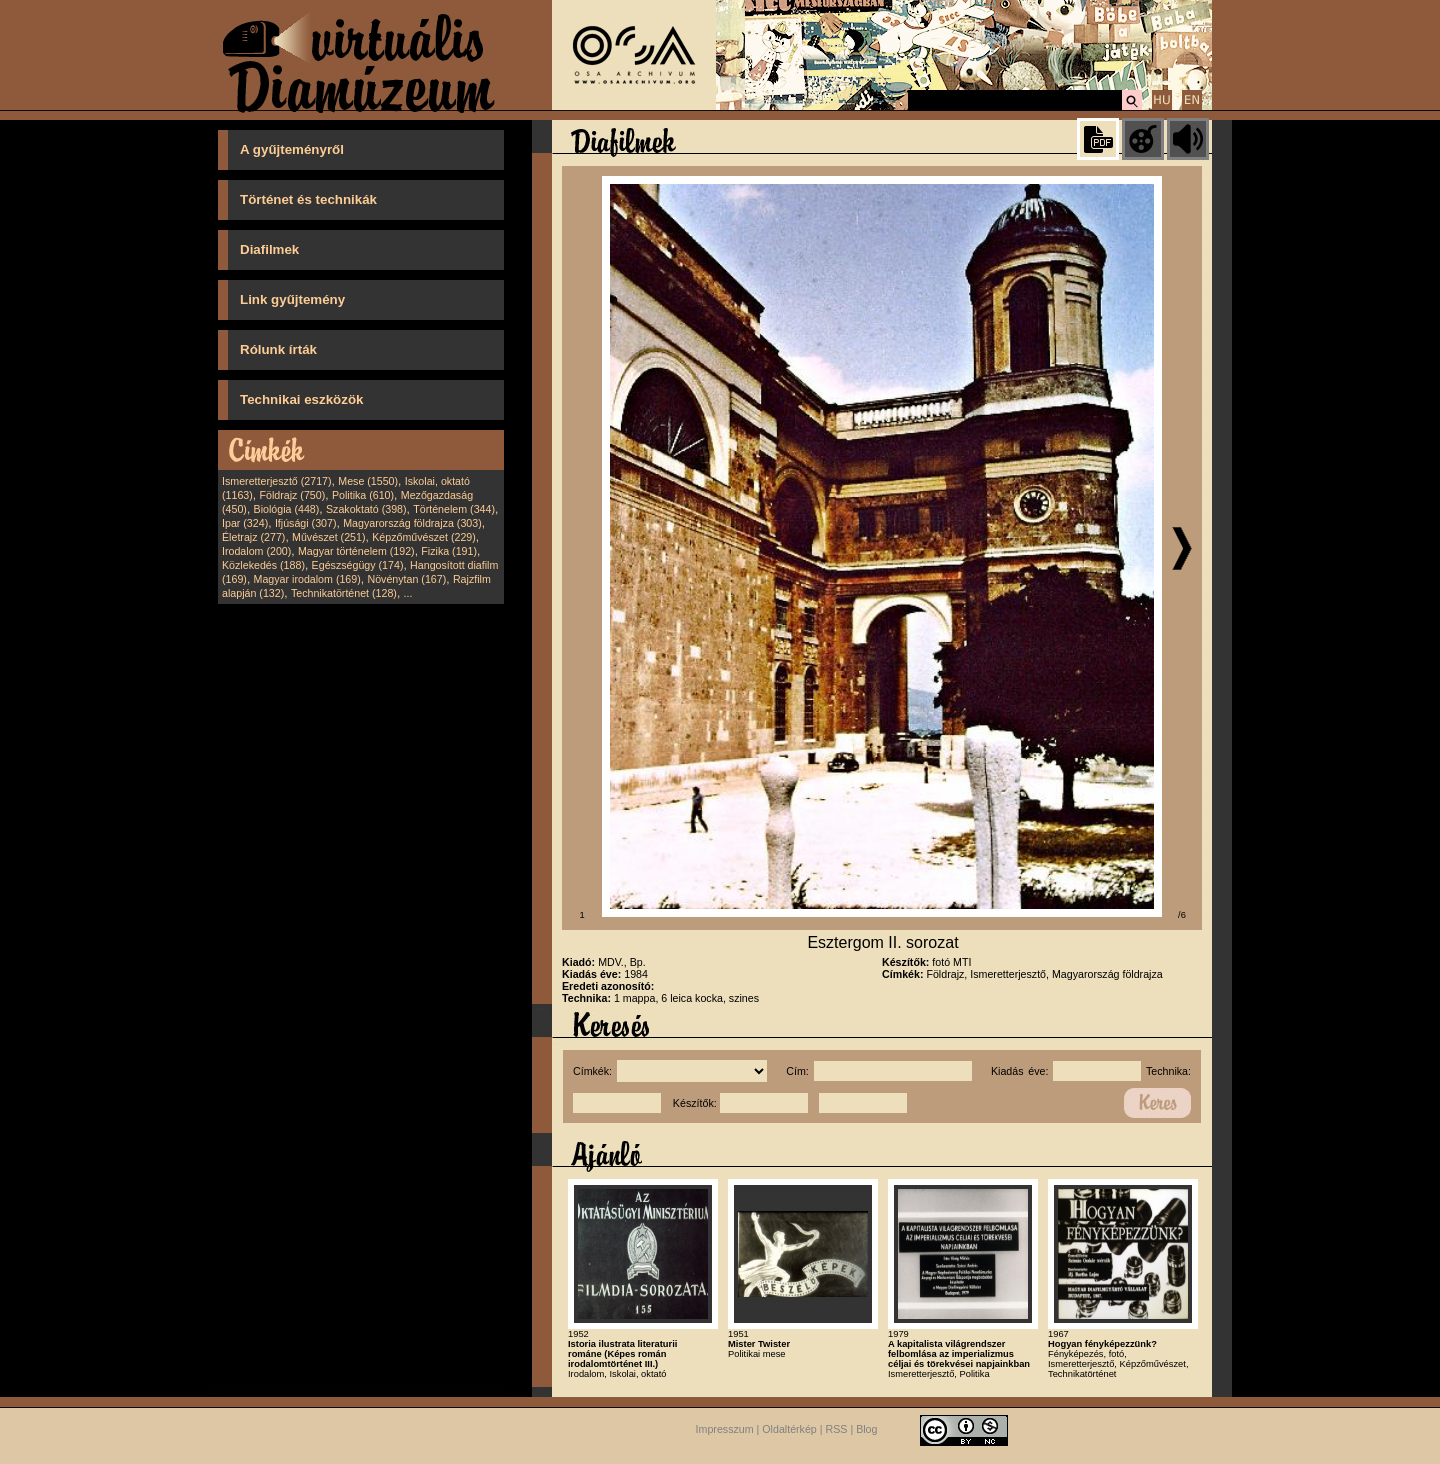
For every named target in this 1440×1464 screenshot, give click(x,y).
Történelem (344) (454, 509)
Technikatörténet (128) (344, 593)
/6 (1182, 915)
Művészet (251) (328, 537)
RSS (837, 1429)
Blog (866, 1429)
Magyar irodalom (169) (307, 579)
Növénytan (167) (406, 579)
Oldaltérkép (789, 1429)
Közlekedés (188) (263, 565)
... (408, 593)
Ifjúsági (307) (306, 523)
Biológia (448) (287, 509)
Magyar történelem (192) (356, 551)
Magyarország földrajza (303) (412, 523)
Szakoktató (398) (366, 509)
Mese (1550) (368, 481)
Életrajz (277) (253, 537)
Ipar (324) (245, 523)
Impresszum (725, 1429)
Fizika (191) (449, 551)
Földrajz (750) (292, 495)
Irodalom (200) (256, 551)
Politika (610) (363, 495)
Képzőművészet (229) (424, 537)
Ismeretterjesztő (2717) (277, 481)
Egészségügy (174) (358, 565)
